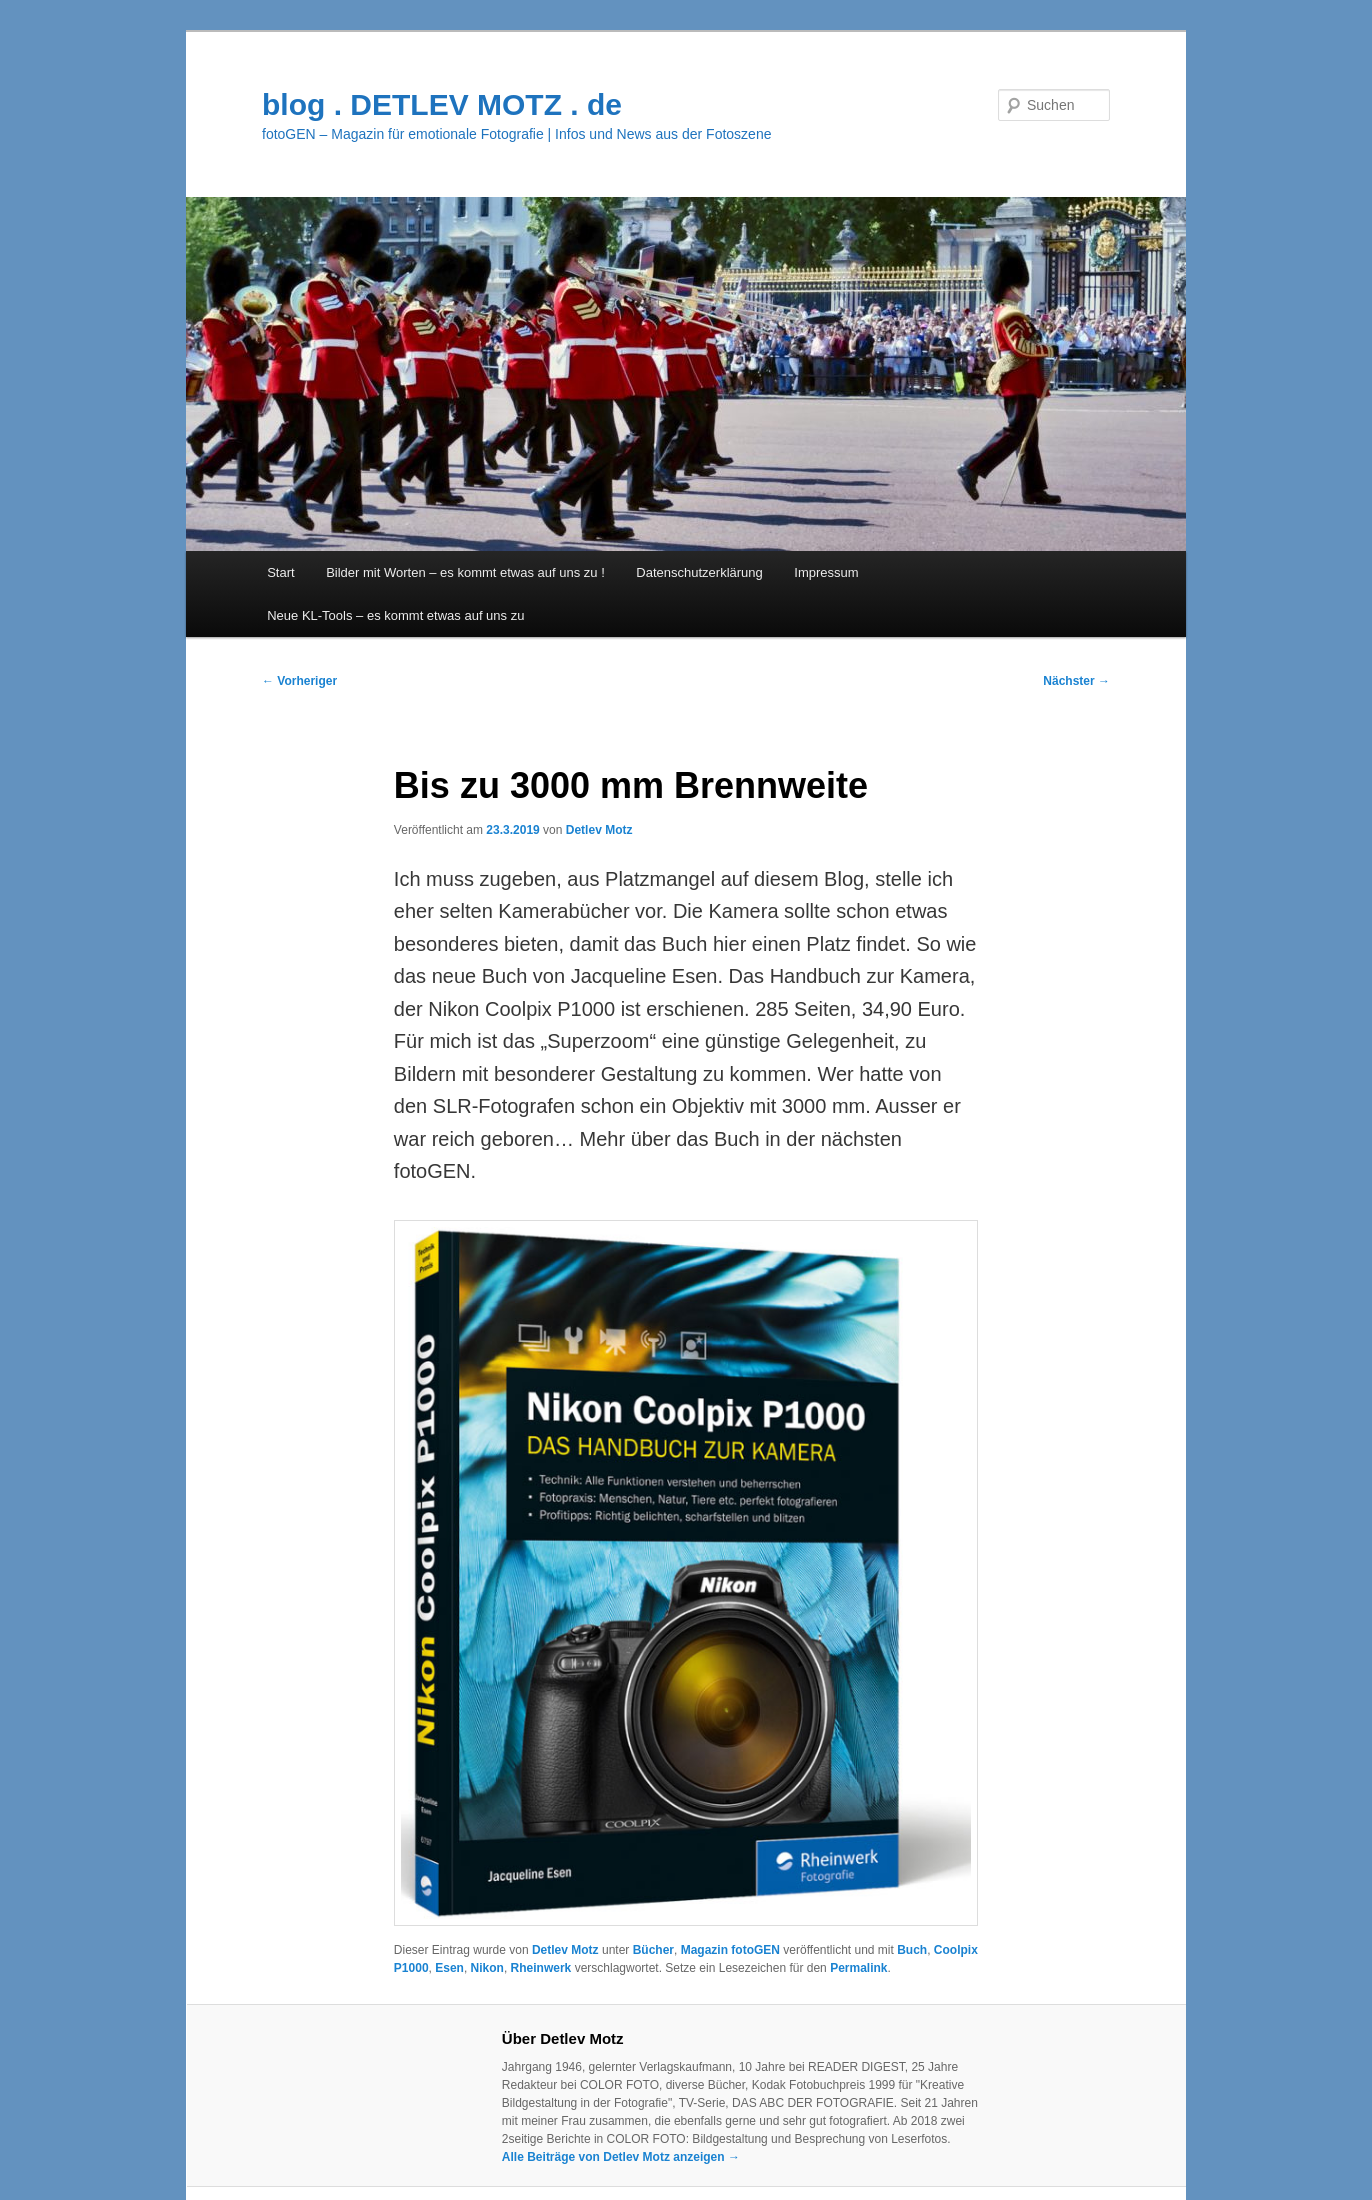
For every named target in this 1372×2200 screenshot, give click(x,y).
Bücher (653, 1950)
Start (280, 572)
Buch (912, 1950)
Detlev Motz (599, 830)
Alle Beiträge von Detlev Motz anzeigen (621, 2157)
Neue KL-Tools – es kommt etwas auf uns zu (395, 615)
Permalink (858, 1968)
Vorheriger (299, 681)
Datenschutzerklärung (699, 572)
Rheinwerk (541, 1968)
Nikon (487, 1968)
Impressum (826, 572)
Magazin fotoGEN (730, 1950)
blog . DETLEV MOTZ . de (442, 104)
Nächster (1076, 681)
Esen (449, 1968)
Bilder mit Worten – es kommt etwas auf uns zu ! (465, 572)
